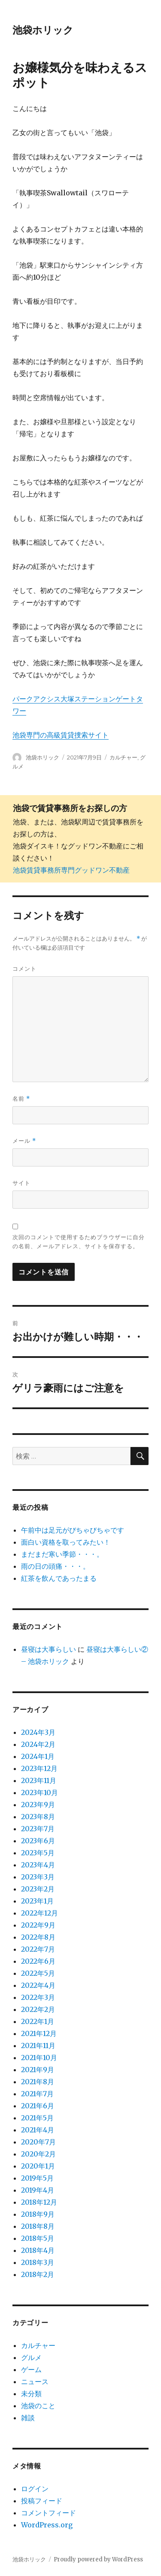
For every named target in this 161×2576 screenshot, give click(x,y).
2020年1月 (38, 2166)
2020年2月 (38, 2154)
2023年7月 (38, 1828)
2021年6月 (37, 2105)
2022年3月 (38, 1997)
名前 (21, 1098)
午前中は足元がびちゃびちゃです (72, 1530)
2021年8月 (37, 2081)
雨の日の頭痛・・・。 (55, 1566)
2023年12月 (39, 1768)
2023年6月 (38, 1840)
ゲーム (31, 2369)
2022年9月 (38, 1925)
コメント (24, 968)
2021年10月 (39, 2057)
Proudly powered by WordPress (98, 2559)
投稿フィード (41, 2500)
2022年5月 (38, 1973)
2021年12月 (39, 2033)
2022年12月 (39, 1913)
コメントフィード (48, 2512)
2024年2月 (38, 1744)
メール (24, 1141)
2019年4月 (37, 2190)
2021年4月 (37, 2130)
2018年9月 (38, 2214)
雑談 (28, 2417)
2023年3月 (38, 1877)
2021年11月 (38, 2045)
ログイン (35, 2488)
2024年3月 (38, 1732)
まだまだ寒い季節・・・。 (62, 1554)
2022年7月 (38, 1949)
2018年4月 (38, 2250)
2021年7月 (37, 2093)
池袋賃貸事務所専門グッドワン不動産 (71, 870)
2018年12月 (39, 2202)
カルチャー (123, 757)
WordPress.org (47, 2524)
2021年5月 (37, 2117)
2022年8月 (38, 1937)
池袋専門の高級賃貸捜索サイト (60, 735)
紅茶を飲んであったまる (59, 1578)
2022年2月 (38, 2009)
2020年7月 (38, 2142)
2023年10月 (39, 1792)
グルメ (31, 2357)
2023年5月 (38, 1852)
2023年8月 (38, 1816)
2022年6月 (38, 1961)
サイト (21, 1182)
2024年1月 (38, 1756)
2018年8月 (38, 2226)
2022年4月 (38, 1985)
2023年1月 (37, 1901)
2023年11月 (38, 1780)
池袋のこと (38, 2405)
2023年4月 (38, 1864)
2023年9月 (38, 1804)
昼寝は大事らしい (48, 1649)
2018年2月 (37, 2274)
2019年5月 (37, 2178)
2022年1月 (37, 2021)
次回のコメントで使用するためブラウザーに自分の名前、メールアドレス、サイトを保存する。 (78, 1241)
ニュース (35, 2381)
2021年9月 (37, 2069)
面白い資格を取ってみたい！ (65, 1542)
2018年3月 (37, 2262)
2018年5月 (37, 2238)
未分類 (31, 2393)
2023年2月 (38, 1889)
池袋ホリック (42, 30)
